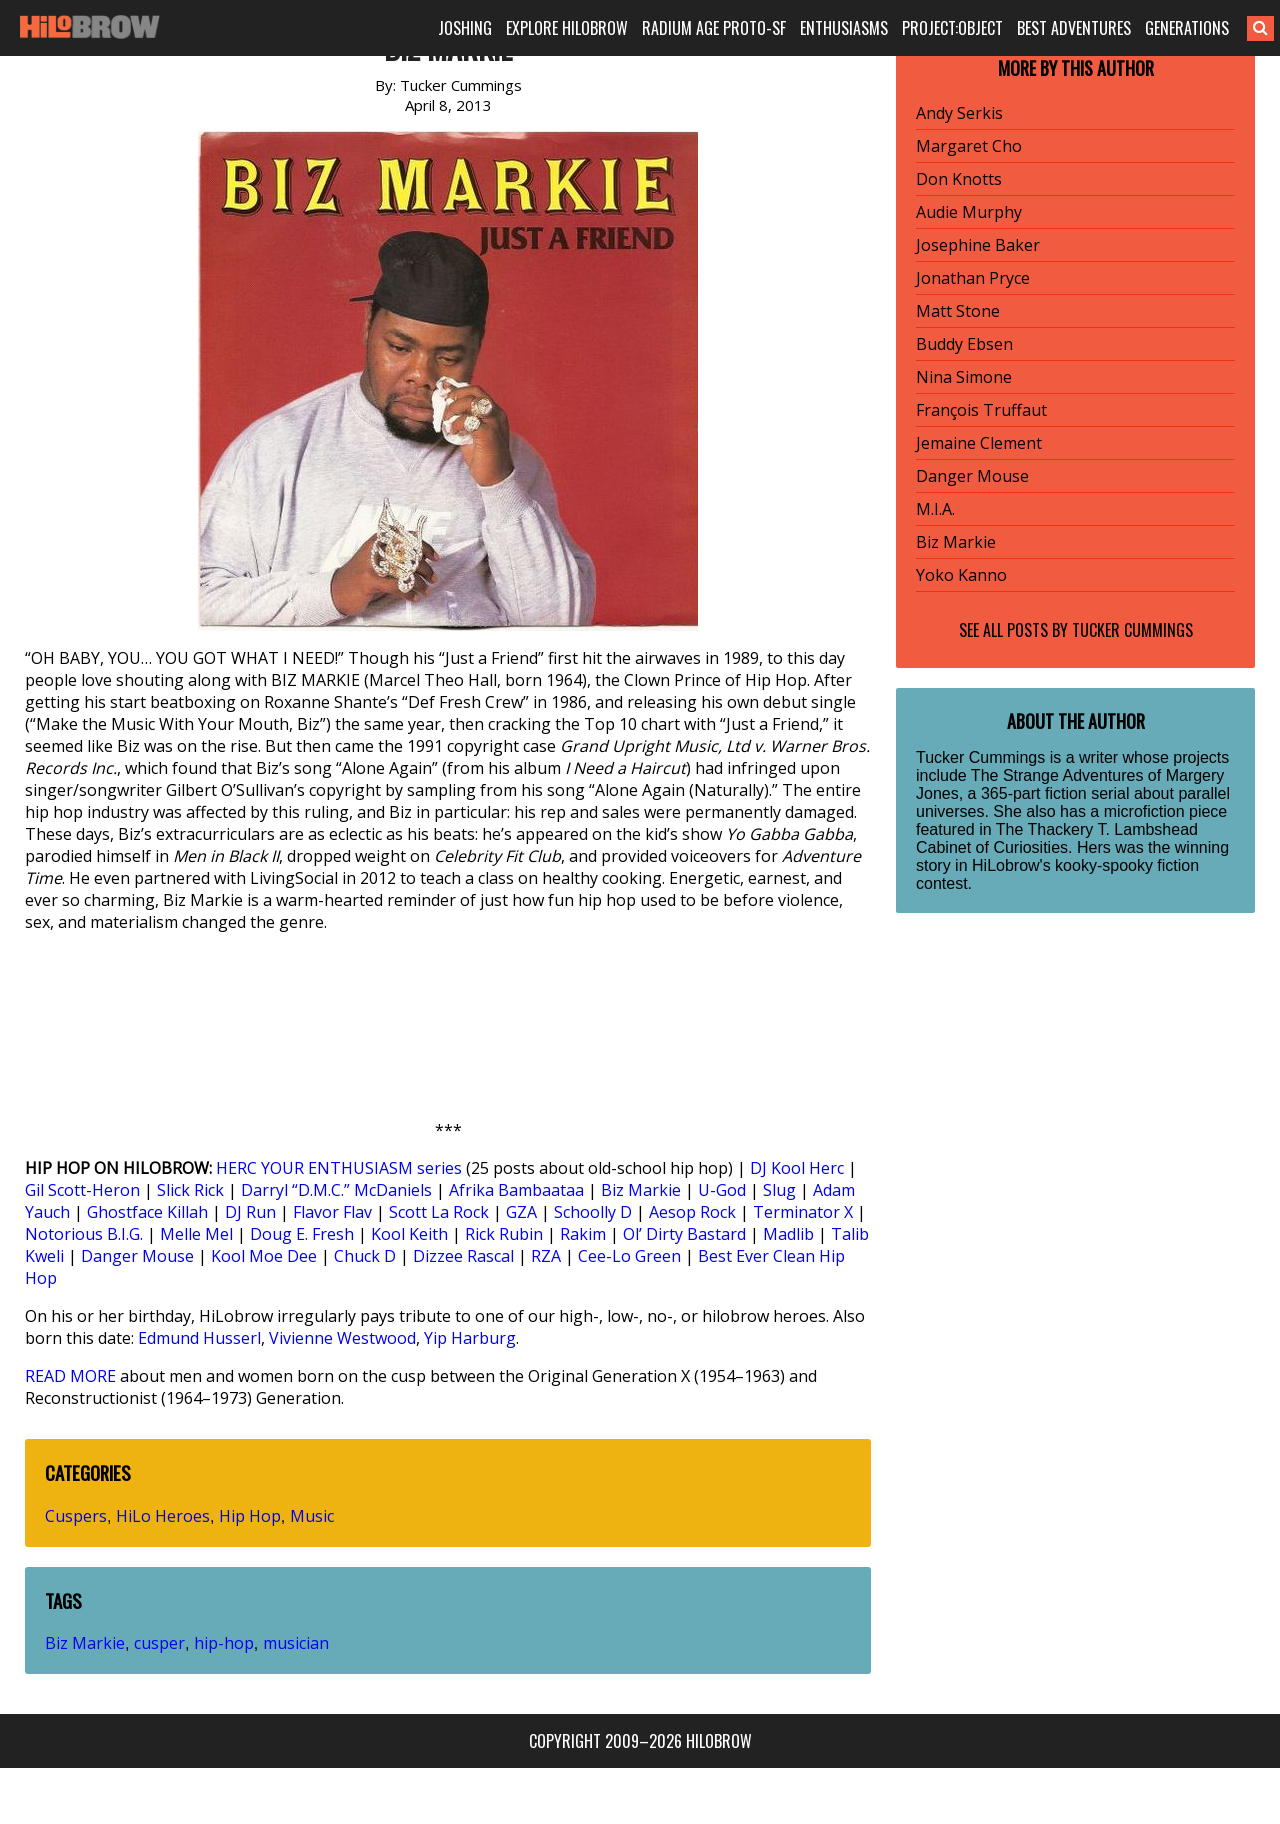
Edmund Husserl (199, 1338)
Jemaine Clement (979, 443)
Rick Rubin (504, 1234)
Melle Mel (196, 1234)
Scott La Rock (439, 1212)
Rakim (583, 1234)
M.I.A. (935, 509)
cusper (159, 1643)
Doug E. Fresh (302, 1234)
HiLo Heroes (163, 1516)
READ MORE (70, 1376)
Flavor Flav (332, 1212)
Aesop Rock (692, 1212)
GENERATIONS (1187, 28)
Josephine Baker (978, 245)
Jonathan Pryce (973, 278)
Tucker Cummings (1132, 630)
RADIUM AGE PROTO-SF (714, 28)
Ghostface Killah (147, 1212)
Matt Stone (958, 311)
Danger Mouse (137, 1256)
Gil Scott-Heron (82, 1190)
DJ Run (250, 1212)
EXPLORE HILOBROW (567, 28)
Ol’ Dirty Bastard (684, 1234)
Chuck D (365, 1256)
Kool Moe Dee (264, 1256)
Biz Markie (641, 1190)
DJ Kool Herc (797, 1168)
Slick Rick (190, 1190)
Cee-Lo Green (629, 1256)
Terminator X (803, 1212)
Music (312, 1516)
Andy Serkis (959, 113)
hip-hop (224, 1643)
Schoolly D (593, 1212)
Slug (779, 1190)
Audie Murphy (969, 212)
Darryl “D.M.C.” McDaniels (336, 1190)
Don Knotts (959, 179)
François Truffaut (981, 410)
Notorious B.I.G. (84, 1234)
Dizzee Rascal (463, 1256)
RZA (546, 1256)
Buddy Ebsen (964, 344)
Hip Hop (250, 1516)
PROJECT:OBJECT (952, 28)
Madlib (788, 1234)
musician (296, 1643)
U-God (722, 1190)
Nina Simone (964, 377)
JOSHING (465, 28)
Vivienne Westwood (342, 1338)
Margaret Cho (969, 146)
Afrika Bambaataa (516, 1190)
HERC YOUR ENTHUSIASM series (339, 1168)
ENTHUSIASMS (844, 28)
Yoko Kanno (961, 575)
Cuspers (76, 1516)
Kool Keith (409, 1234)
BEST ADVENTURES (1074, 28)
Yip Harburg (470, 1338)
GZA (521, 1212)
